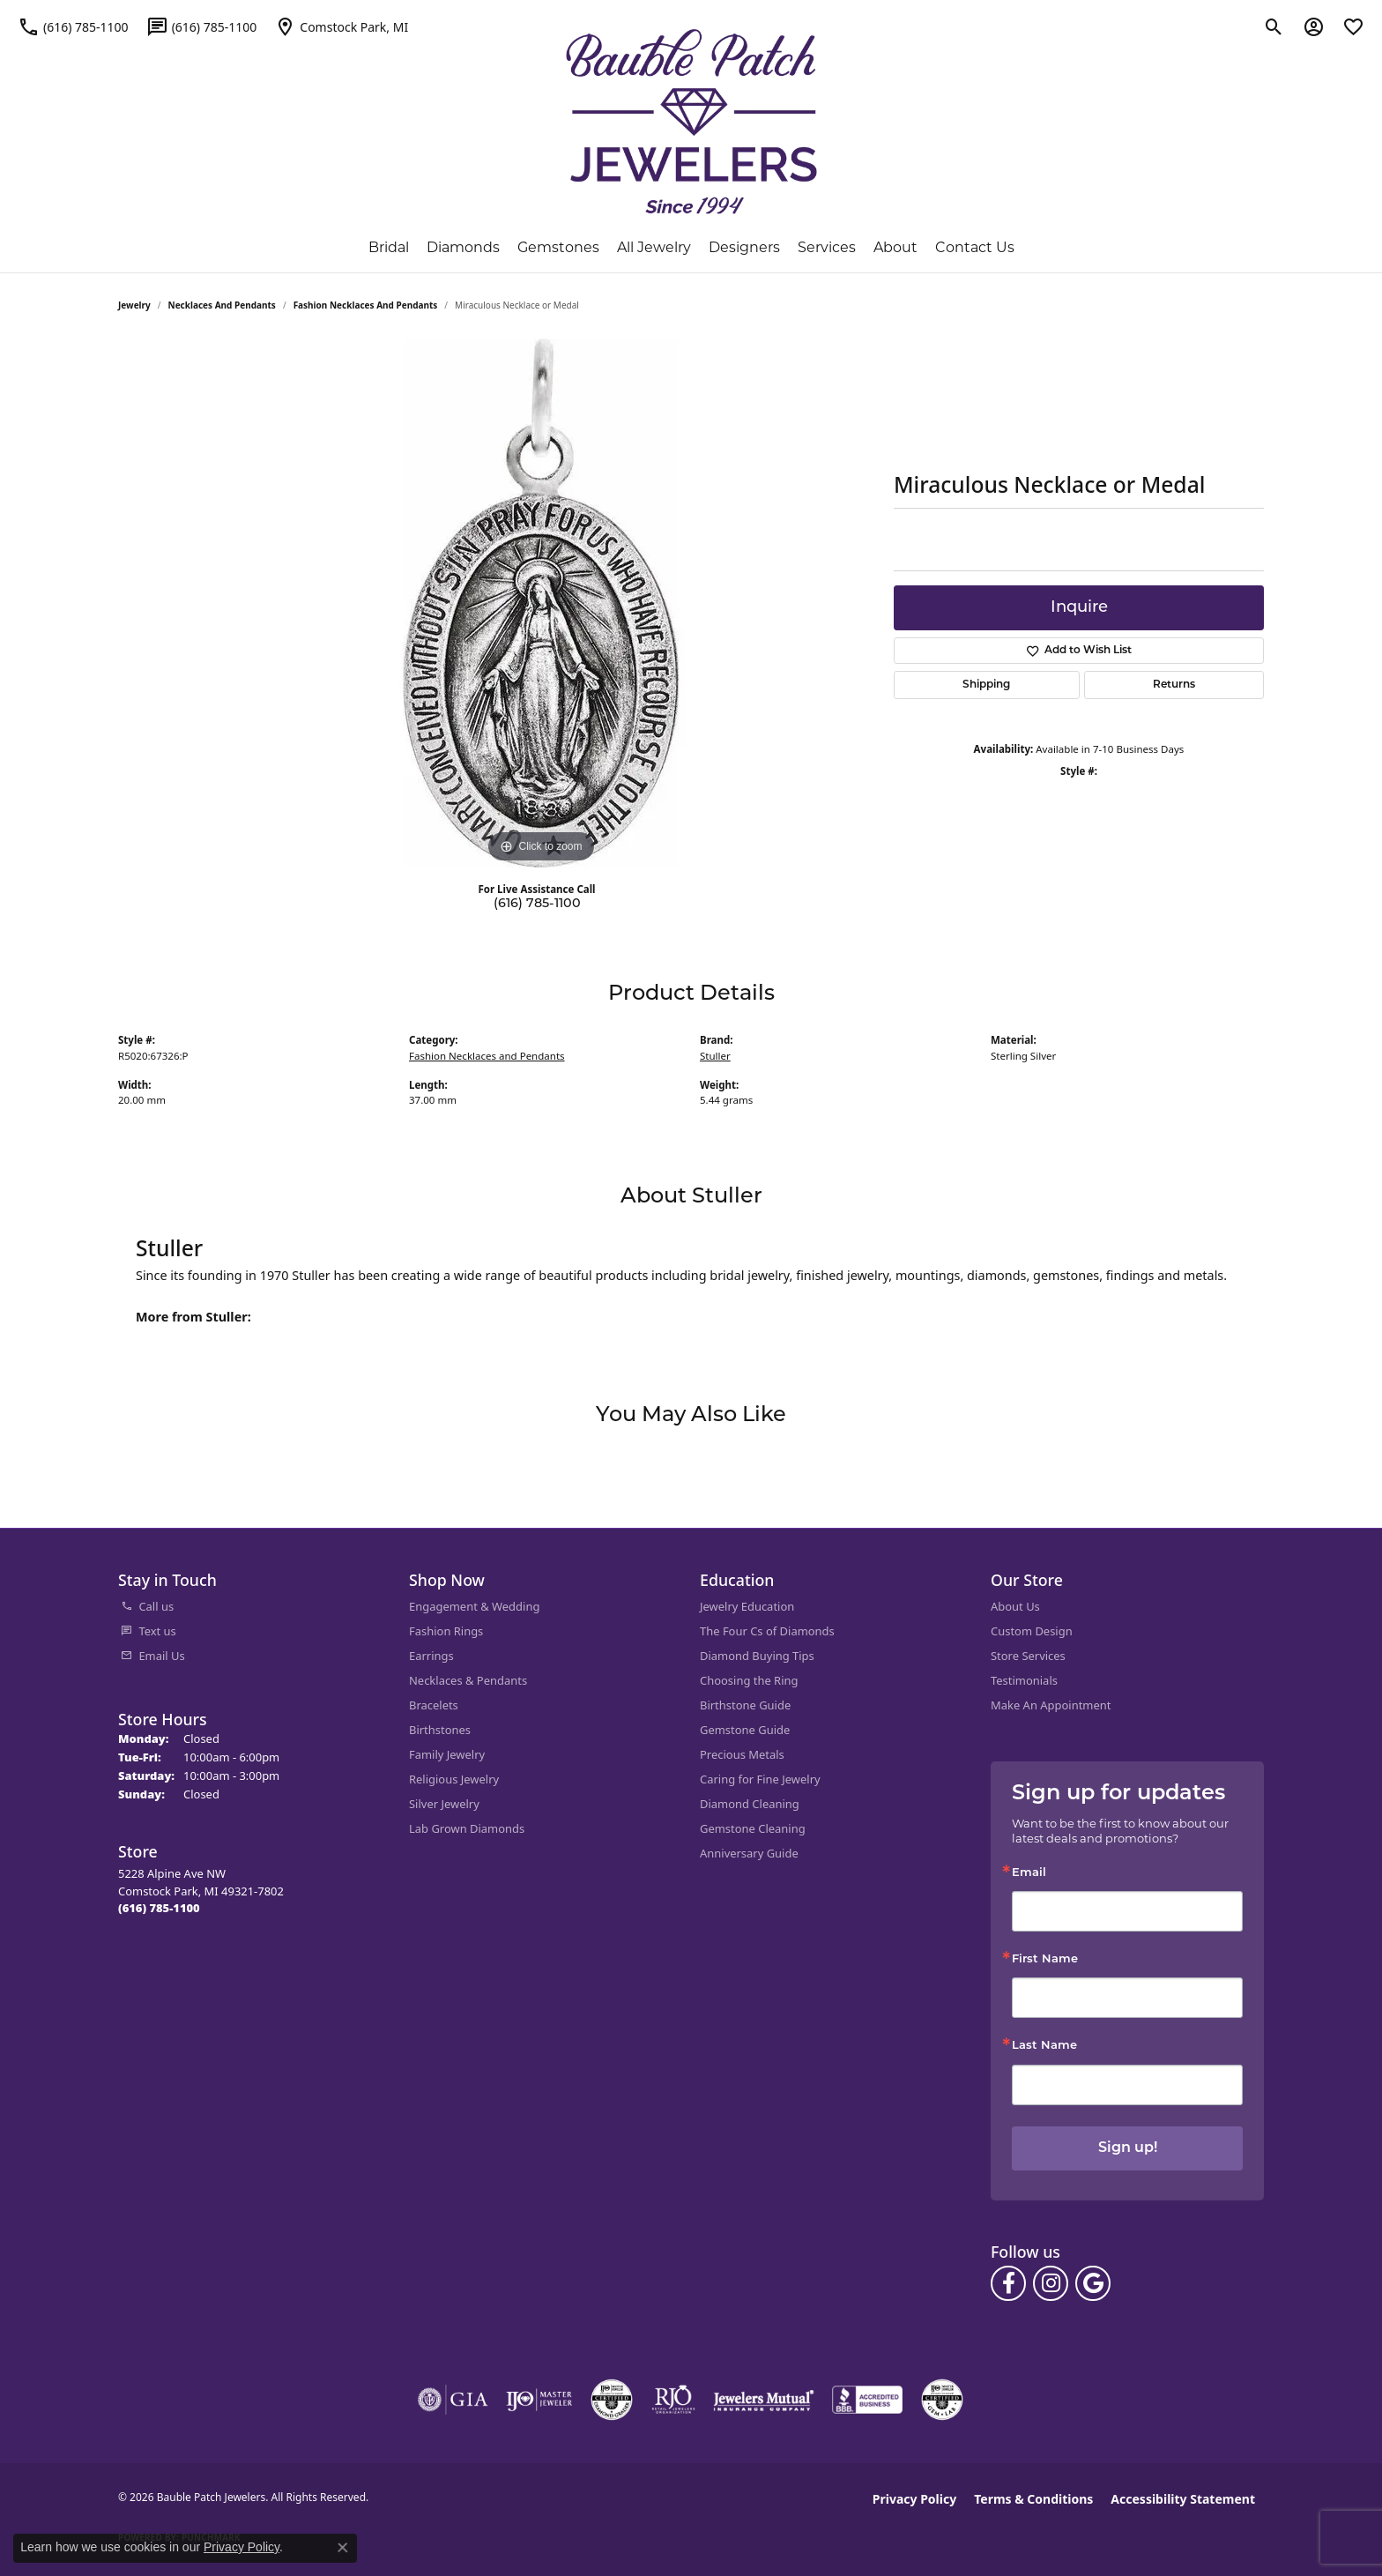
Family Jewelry (447, 1754)
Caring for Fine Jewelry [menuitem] (760, 1779)
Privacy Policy (914, 2498)
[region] (541, 603)
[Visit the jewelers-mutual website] (763, 2400)
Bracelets (433, 1705)
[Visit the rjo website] (673, 2400)
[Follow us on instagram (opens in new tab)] (1050, 2283)
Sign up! (1127, 2148)
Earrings (431, 1656)
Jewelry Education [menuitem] (747, 1606)
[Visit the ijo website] (539, 2400)
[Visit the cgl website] (942, 2400)
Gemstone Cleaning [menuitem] (753, 1828)
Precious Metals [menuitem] (742, 1754)
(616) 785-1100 (537, 904)
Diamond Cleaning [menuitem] (749, 1804)
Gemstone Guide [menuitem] (745, 1730)
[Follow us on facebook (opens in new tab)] (1008, 2283)
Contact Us (974, 247)
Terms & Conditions (1033, 2498)
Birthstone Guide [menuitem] (745, 1705)
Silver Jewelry (444, 1804)
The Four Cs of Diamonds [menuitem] (767, 1631)
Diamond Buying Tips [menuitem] (757, 1656)
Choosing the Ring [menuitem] (749, 1680)
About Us (1015, 1606)
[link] (73, 26)
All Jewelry (654, 247)
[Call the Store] (159, 1908)
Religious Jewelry (454, 1779)
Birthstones (440, 1730)
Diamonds (463, 247)
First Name (1045, 1959)
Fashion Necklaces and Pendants (365, 305)
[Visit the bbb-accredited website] (867, 2400)
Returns (1174, 685)
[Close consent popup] (343, 2547)
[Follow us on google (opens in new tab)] (1093, 2283)
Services (827, 247)
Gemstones (558, 247)
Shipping (986, 685)
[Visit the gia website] (453, 2400)
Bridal (388, 247)
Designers (744, 247)
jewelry (134, 305)
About (895, 247)
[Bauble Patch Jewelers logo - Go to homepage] (691, 121)
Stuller (715, 1055)
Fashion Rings (446, 1631)
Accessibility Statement (1183, 2498)
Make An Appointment (1051, 1705)
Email (1029, 1873)
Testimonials (1024, 1680)
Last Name (1044, 2045)
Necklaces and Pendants (222, 305)
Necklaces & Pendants (468, 1680)
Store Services (1028, 1656)
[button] (1274, 26)
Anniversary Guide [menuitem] (749, 1853)
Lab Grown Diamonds (466, 1828)
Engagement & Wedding (474, 1606)
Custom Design (1032, 1631)
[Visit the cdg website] (612, 2400)
